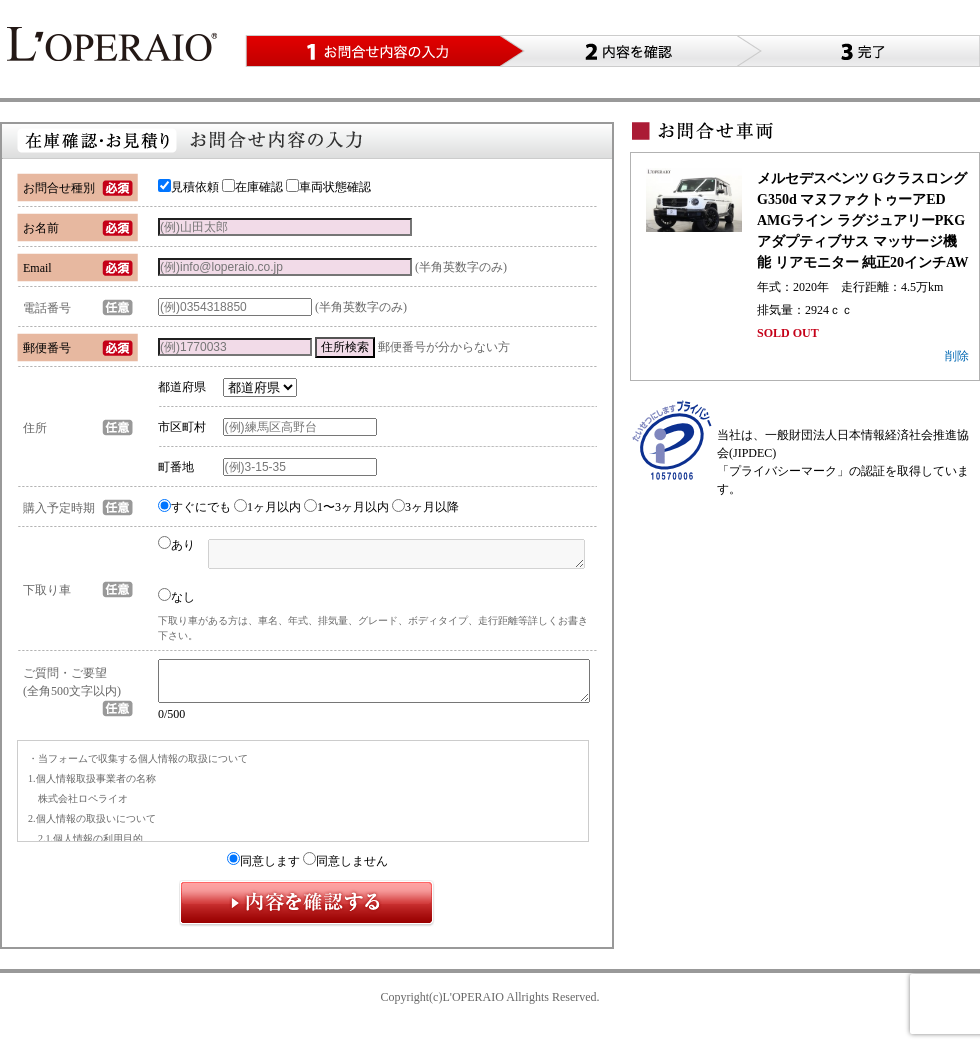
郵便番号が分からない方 (444, 347)
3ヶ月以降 (425, 507)
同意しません (345, 870)
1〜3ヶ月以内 (346, 507)
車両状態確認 (328, 187)
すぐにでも (194, 507)
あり (176, 545)
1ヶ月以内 (267, 507)
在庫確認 (252, 187)
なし (176, 596)
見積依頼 (188, 187)
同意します (263, 870)
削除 (957, 356)
